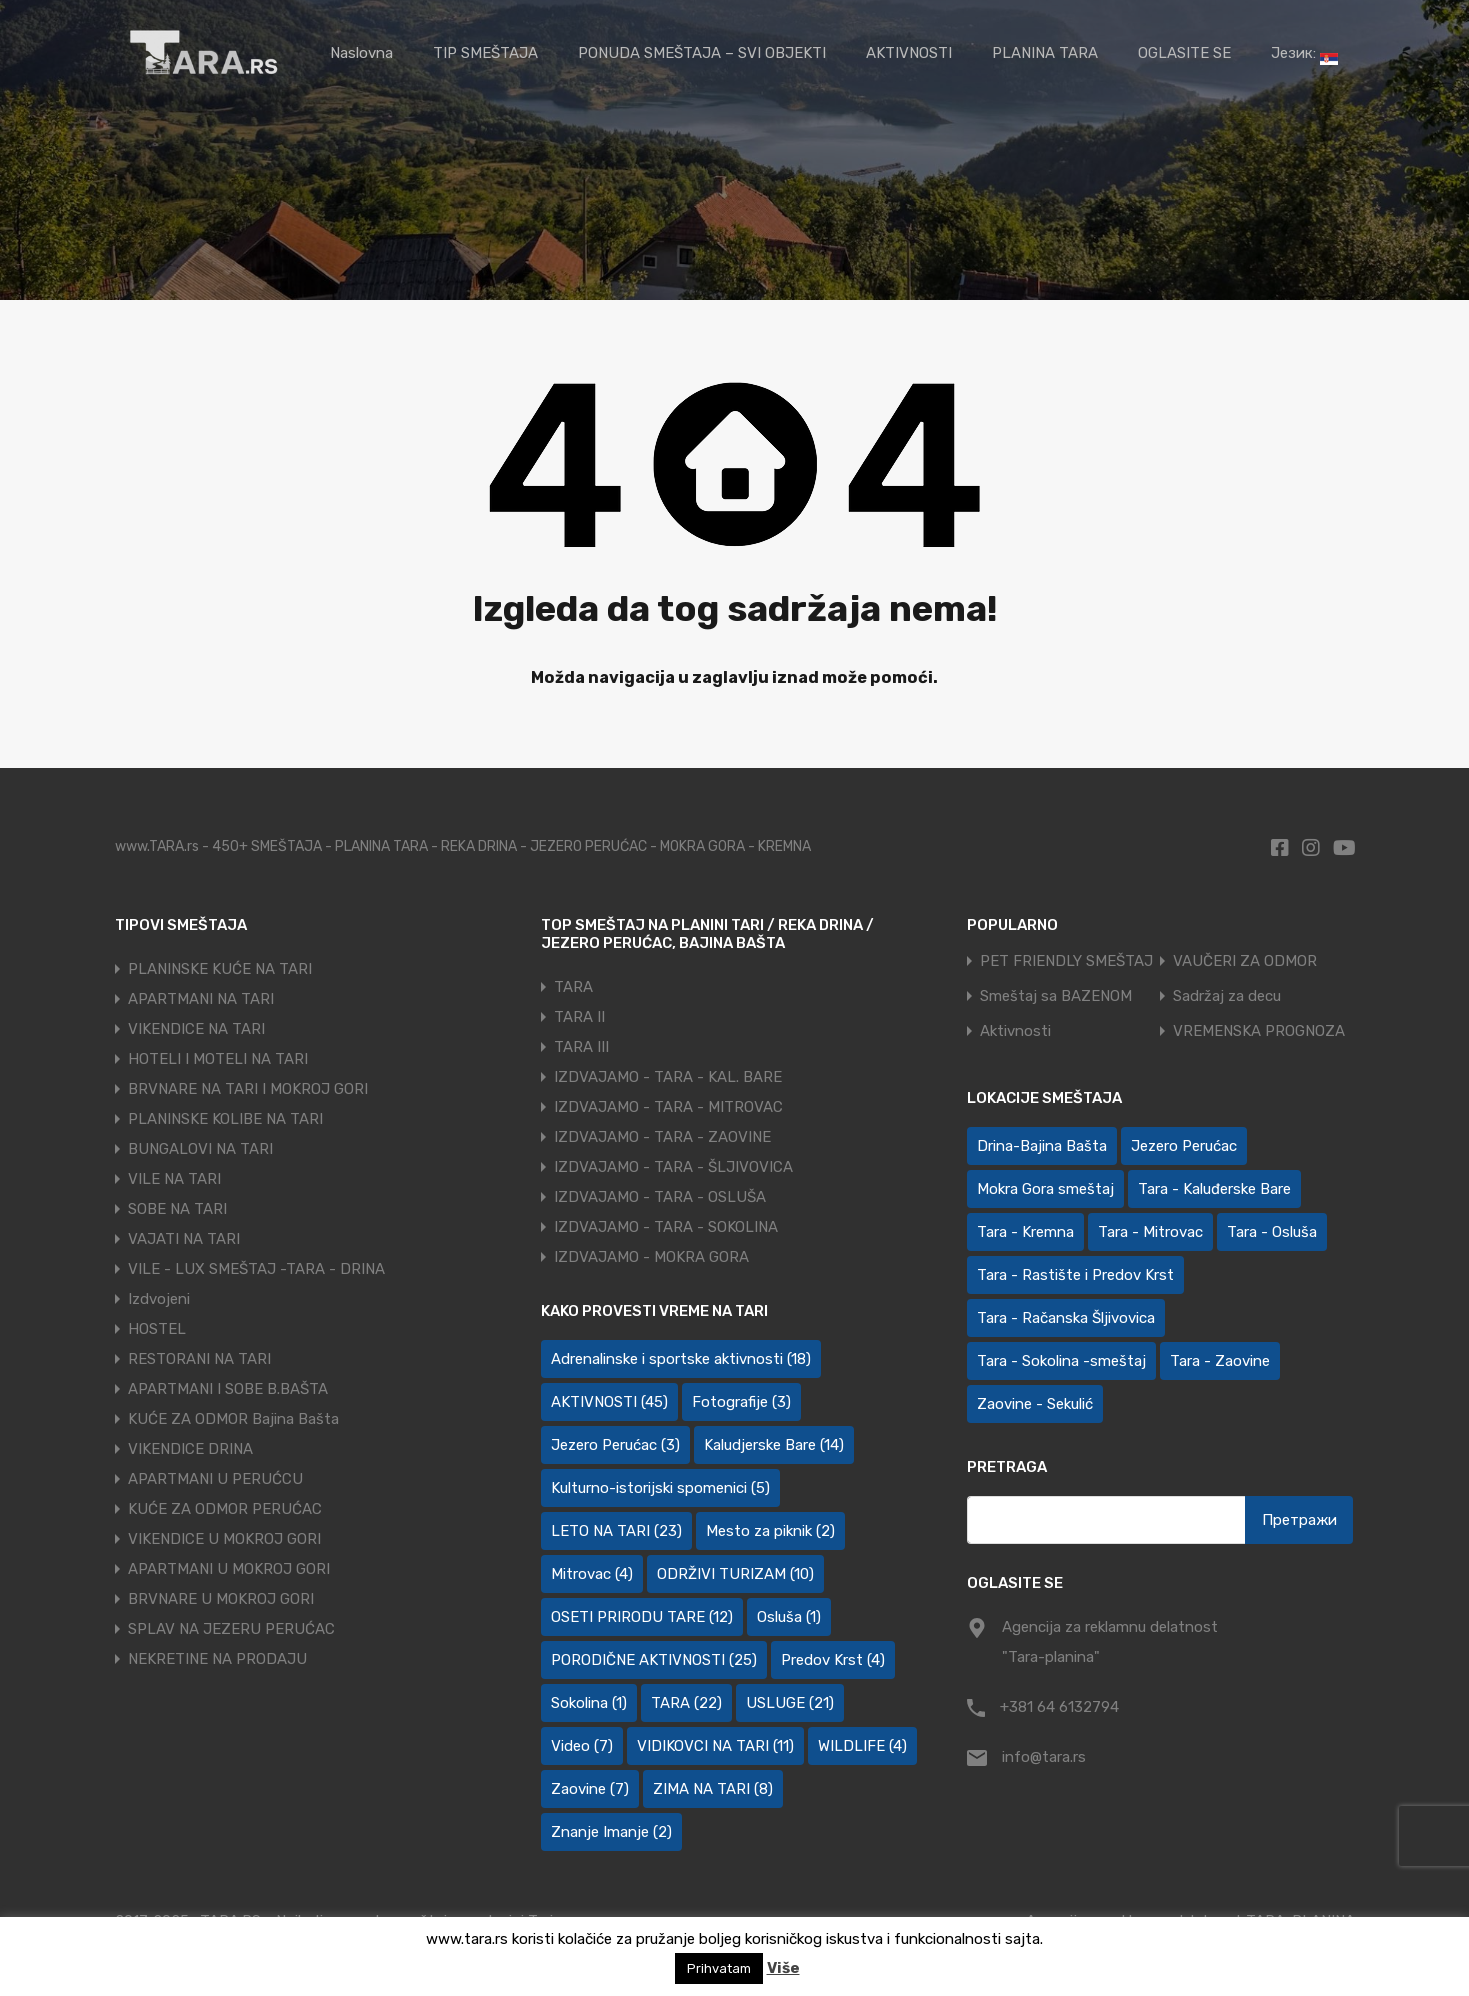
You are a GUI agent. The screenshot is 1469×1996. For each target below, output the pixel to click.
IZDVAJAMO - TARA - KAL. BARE (668, 1077)
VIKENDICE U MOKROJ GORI (224, 1539)
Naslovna (361, 53)
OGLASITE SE (1184, 53)
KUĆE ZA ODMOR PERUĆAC (225, 1509)
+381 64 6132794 (1059, 1707)
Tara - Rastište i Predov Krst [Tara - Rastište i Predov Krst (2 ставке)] (1075, 1275)
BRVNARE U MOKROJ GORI (221, 1599)
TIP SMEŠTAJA (485, 53)
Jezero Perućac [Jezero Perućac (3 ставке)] (615, 1445)
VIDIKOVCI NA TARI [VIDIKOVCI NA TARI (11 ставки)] (715, 1746)
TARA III (581, 1047)
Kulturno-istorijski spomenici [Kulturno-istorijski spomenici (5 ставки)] (660, 1488)
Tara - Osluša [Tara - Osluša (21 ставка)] (1272, 1232)
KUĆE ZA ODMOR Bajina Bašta (233, 1419)
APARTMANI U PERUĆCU (215, 1479)
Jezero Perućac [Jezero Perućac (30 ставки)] (1184, 1146)
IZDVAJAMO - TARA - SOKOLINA (666, 1227)
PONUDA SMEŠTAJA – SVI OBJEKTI (702, 53)
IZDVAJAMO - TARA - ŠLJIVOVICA (673, 1167)
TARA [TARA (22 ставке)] (686, 1703)
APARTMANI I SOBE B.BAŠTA (228, 1389)
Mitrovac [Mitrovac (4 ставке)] (592, 1574)
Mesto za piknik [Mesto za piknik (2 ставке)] (770, 1531)
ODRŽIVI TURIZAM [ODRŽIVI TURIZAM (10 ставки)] (735, 1574)
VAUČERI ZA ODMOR (1245, 961)
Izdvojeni (159, 1299)
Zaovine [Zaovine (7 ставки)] (590, 1789)
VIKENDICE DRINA (190, 1449)
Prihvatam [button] (719, 1968)
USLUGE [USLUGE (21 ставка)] (790, 1703)
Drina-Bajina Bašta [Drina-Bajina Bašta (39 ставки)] (1042, 1146)
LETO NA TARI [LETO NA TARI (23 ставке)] (616, 1531)
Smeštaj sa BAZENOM (1056, 996)
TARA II (579, 1017)
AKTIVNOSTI (909, 53)
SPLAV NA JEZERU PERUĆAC (231, 1629)
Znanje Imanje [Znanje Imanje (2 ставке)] (611, 1832)
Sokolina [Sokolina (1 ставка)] (589, 1703)
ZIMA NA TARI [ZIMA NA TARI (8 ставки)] (713, 1789)
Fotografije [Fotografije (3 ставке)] (741, 1402)
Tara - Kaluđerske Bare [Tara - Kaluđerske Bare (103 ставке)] (1214, 1189)
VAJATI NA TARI (184, 1239)
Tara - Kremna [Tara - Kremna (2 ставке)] (1025, 1232)
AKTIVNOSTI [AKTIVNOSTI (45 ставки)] (609, 1402)
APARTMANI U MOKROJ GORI (229, 1569)
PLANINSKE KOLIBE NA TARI (225, 1119)
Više (783, 1968)
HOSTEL (157, 1329)
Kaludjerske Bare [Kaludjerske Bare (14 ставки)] (774, 1445)
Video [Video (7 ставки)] (582, 1746)
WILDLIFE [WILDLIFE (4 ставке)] (862, 1746)
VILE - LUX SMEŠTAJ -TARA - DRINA (256, 1269)
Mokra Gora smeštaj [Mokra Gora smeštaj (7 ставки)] (1045, 1189)
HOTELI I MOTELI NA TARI (218, 1059)
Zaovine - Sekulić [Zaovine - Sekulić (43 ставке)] (1035, 1404)
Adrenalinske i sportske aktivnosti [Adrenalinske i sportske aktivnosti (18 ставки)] (681, 1359)
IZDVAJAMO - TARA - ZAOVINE (662, 1137)
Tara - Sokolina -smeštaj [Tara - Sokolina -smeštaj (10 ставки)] (1061, 1361)
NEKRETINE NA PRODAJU (217, 1659)
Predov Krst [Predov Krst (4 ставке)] (833, 1660)
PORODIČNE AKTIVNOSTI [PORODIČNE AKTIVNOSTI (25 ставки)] (654, 1660)
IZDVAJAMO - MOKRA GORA (651, 1257)
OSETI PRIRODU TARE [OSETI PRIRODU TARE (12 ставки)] (642, 1617)
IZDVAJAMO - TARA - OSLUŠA (660, 1197)
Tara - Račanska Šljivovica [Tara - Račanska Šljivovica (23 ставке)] (1066, 1318)
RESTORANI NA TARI (199, 1359)
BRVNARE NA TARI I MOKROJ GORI (248, 1089)
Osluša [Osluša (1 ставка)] (789, 1617)
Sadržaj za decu (1227, 996)
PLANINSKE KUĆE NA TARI (220, 969)
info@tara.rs (1044, 1757)
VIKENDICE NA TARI (196, 1029)
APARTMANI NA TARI (201, 999)
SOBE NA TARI (177, 1209)
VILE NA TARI (174, 1179)
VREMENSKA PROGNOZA (1259, 1031)
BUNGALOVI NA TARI (200, 1149)
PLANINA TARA (1045, 53)
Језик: (1304, 54)
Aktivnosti (1015, 1031)
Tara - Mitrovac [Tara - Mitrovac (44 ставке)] (1150, 1232)
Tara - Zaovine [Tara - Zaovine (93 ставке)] (1220, 1361)
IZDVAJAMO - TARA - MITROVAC (668, 1107)
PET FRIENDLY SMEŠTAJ (1066, 961)
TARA (573, 987)
